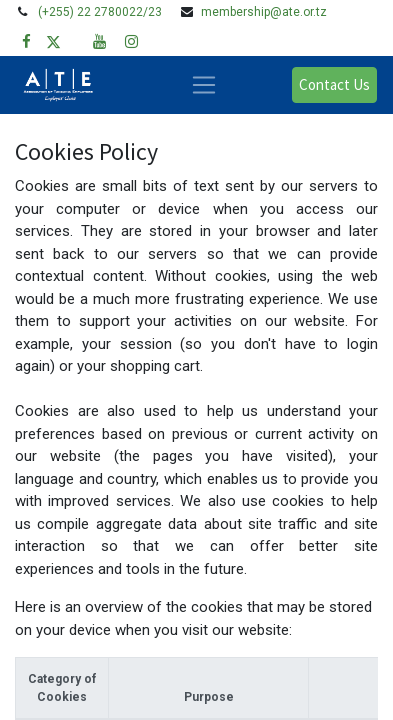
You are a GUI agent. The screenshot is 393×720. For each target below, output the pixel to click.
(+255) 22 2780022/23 (100, 12)
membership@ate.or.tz (264, 12)
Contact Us (334, 84)
